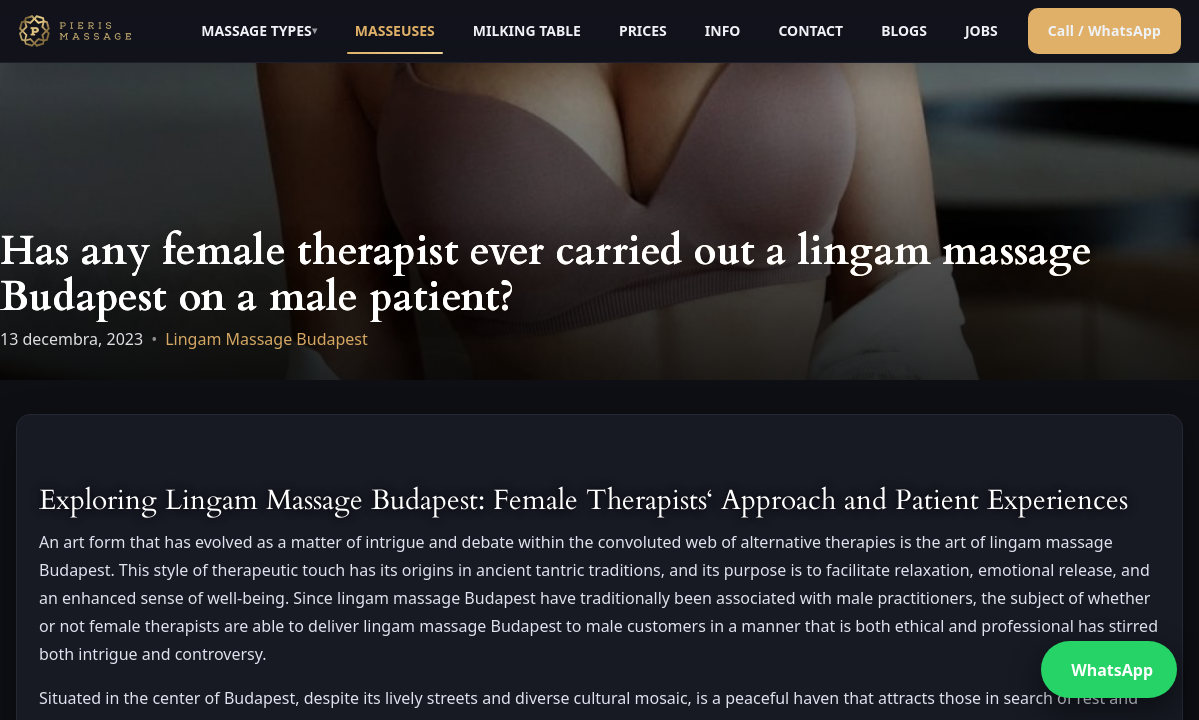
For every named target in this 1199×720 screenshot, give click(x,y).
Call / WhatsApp (1104, 30)
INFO (723, 30)
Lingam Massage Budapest (266, 339)
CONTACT (810, 30)
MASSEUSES (395, 30)
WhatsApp (1112, 670)
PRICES (643, 30)
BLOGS (904, 30)
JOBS (981, 30)
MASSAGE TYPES (256, 30)
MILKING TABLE (527, 30)
